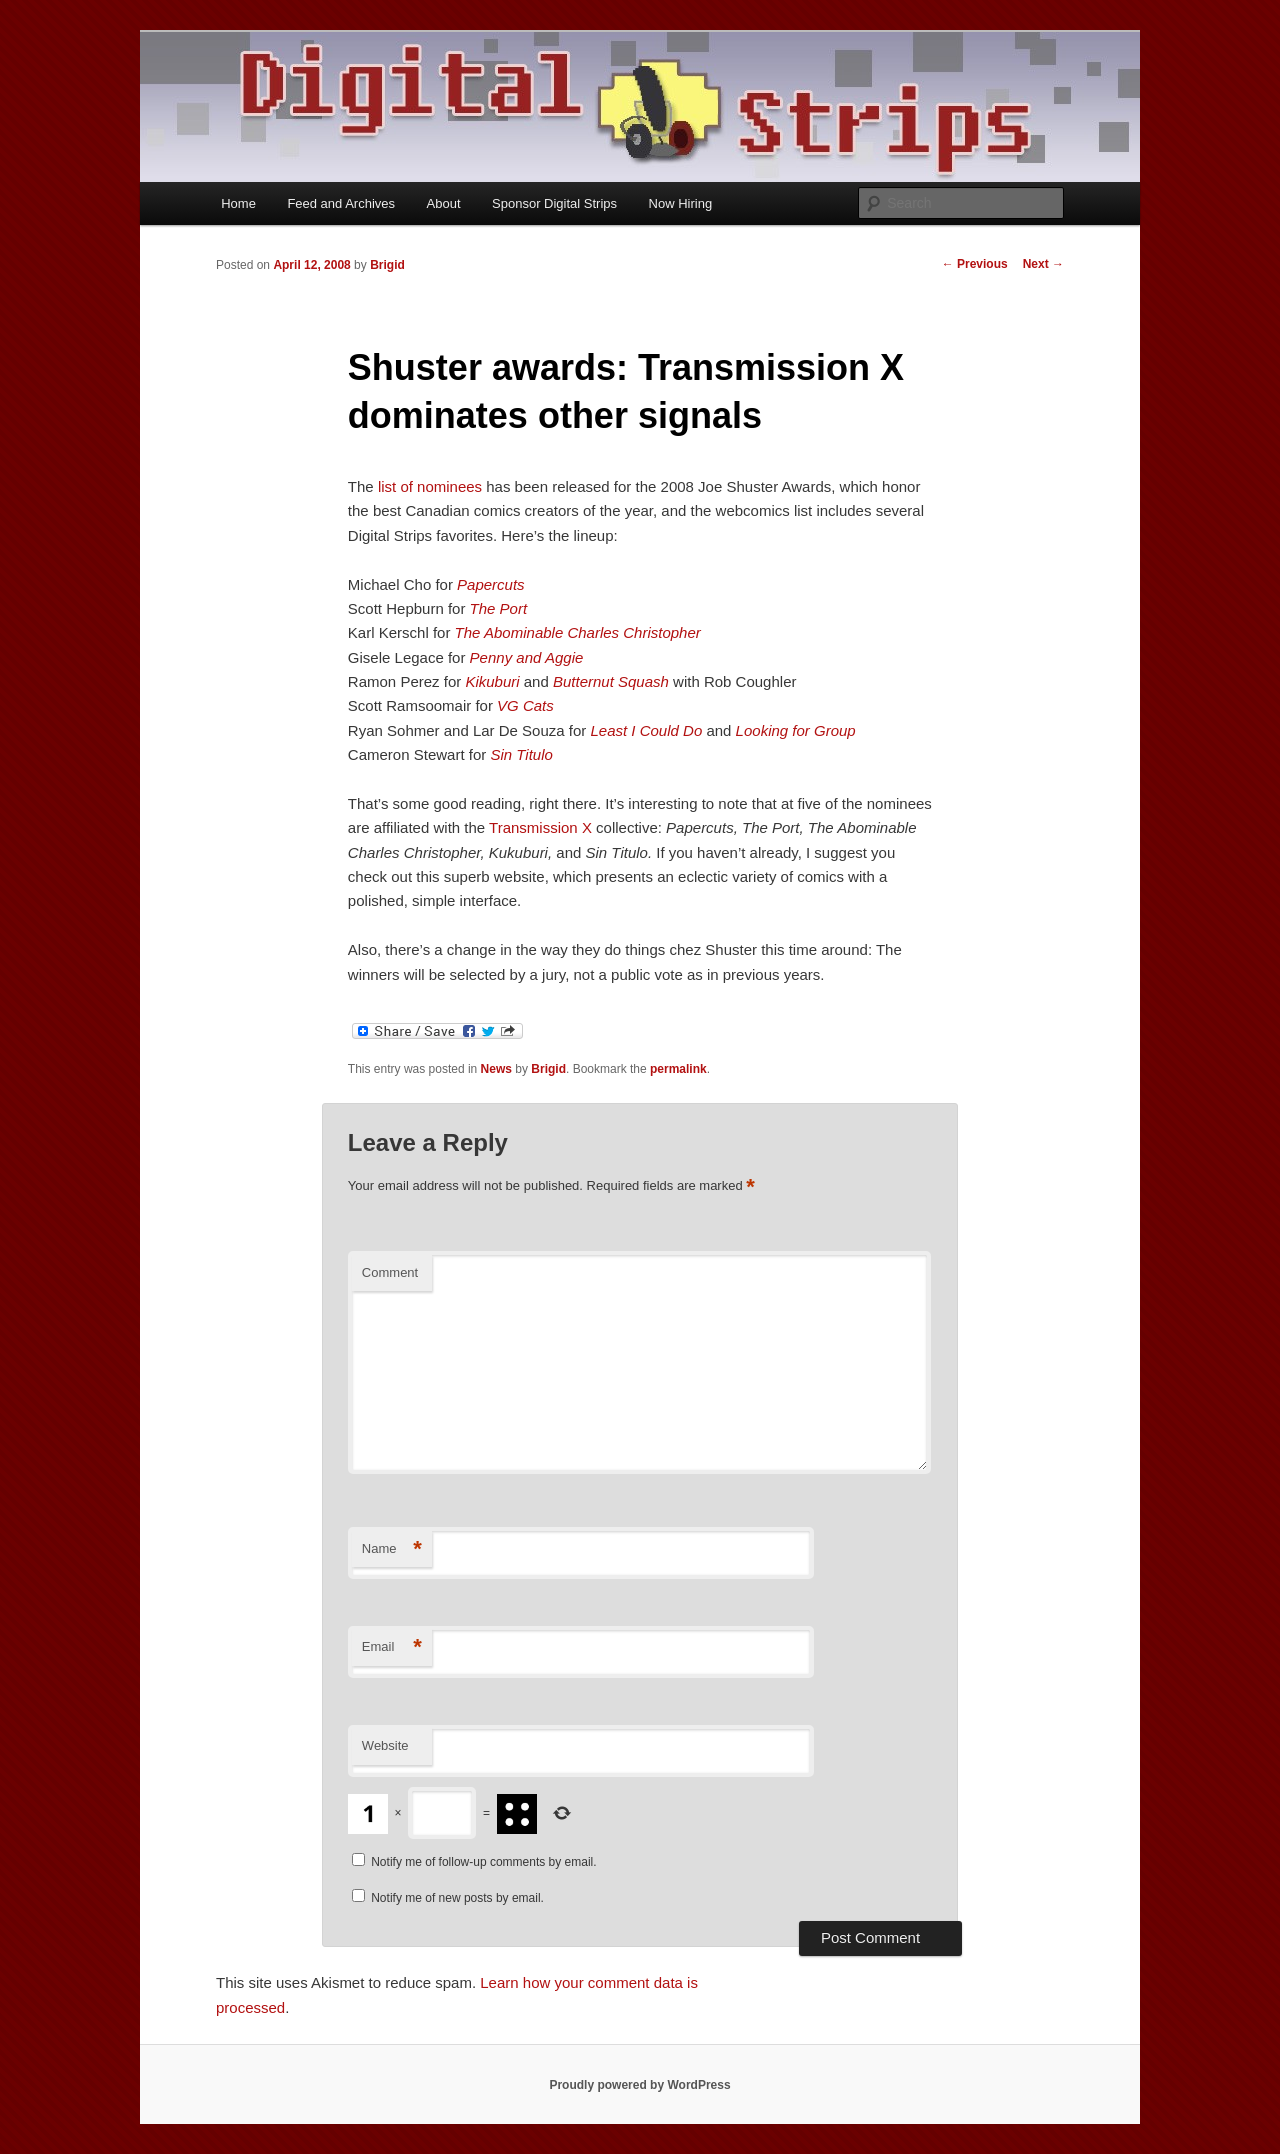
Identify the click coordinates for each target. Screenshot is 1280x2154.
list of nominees (430, 486)
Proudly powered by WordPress (639, 2085)
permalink (678, 1069)
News (496, 1069)
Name (392, 1549)
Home (238, 203)
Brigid (387, 265)
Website (385, 1745)
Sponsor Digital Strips (554, 203)
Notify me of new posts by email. (457, 1898)
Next (1043, 264)
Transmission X (540, 827)
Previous (975, 264)
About (444, 203)
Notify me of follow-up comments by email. (483, 1862)
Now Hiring (681, 203)
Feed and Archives (341, 203)
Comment (390, 1272)
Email (392, 1647)
